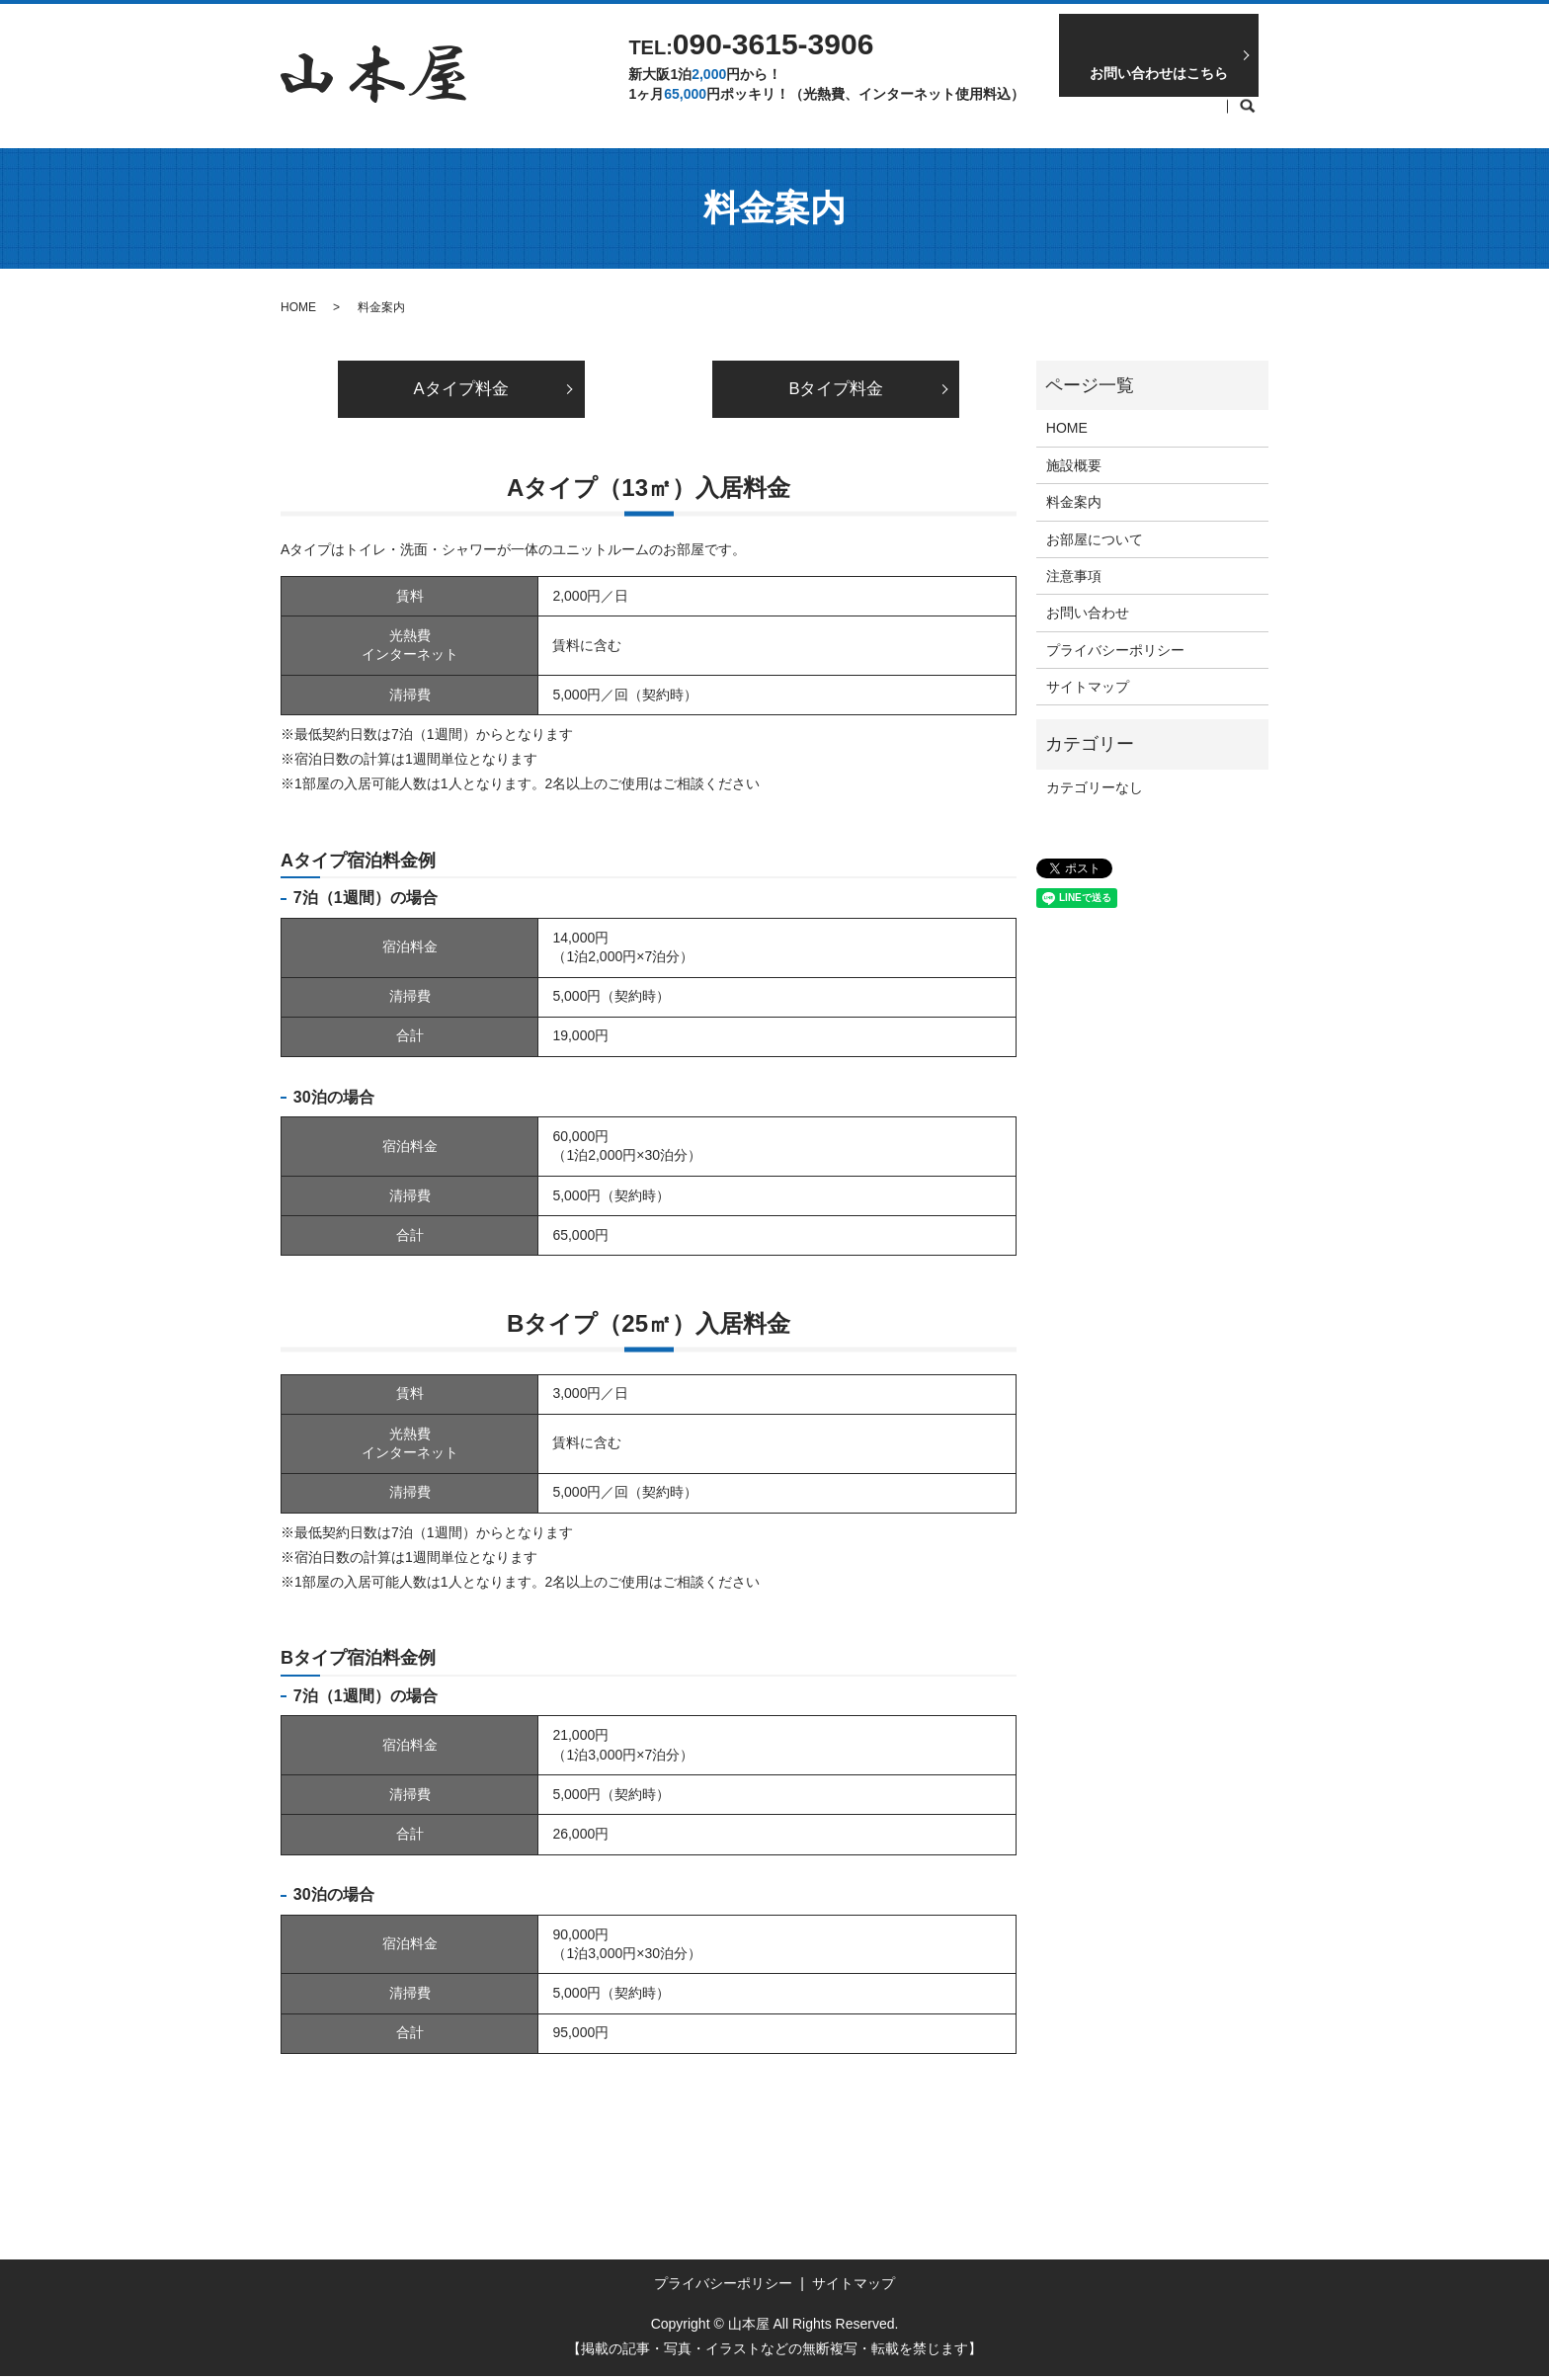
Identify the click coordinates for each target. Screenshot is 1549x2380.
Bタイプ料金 (835, 391)
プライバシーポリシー (1115, 650)
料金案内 (846, 116)
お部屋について (964, 116)
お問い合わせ (1087, 612)
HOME (756, 116)
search (1247, 117)
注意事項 (1081, 116)
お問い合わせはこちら (1159, 73)
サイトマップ (1087, 687)
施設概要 (1178, 116)
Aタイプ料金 (461, 391)
